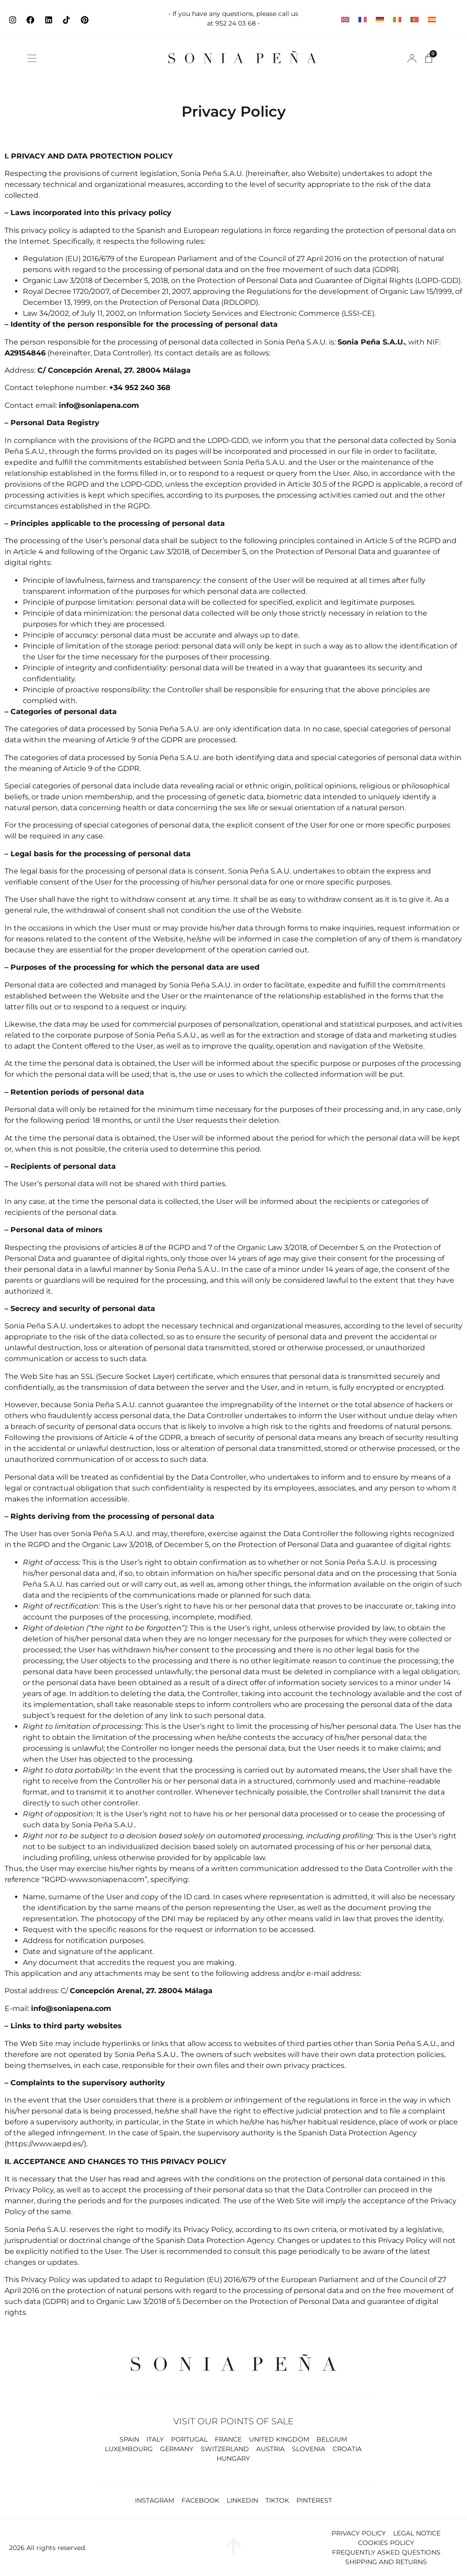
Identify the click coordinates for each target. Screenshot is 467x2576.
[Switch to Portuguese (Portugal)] (414, 20)
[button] (32, 58)
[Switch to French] (362, 20)
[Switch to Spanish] (432, 20)
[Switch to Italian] (397, 20)
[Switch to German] (380, 20)
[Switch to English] (345, 20)
